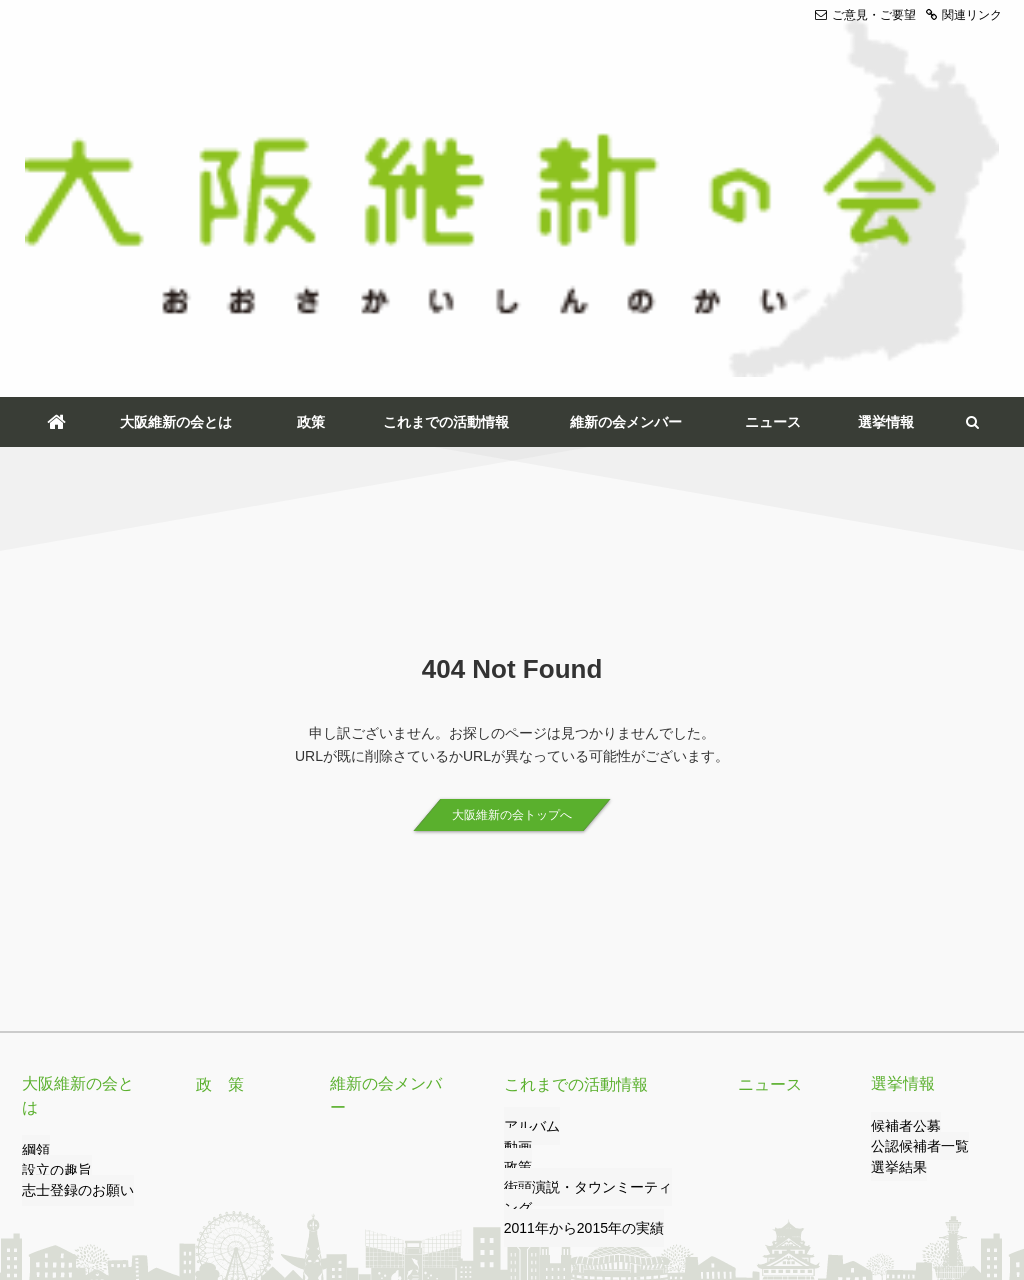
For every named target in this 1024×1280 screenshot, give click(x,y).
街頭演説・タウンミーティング (588, 904)
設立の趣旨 (52, 863)
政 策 (217, 800)
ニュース (773, 138)
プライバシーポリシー (255, 1187)
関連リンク (964, 15)
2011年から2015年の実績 (572, 924)
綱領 (34, 843)
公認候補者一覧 (913, 863)
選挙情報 (886, 138)
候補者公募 (901, 843)
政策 (311, 138)
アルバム (528, 843)
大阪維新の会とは (176, 138)
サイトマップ (531, 1187)
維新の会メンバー (626, 138)
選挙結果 (895, 884)
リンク (153, 1187)
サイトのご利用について (405, 1187)
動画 (516, 863)
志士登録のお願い (70, 884)
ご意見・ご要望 (865, 15)
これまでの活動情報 (446, 138)
